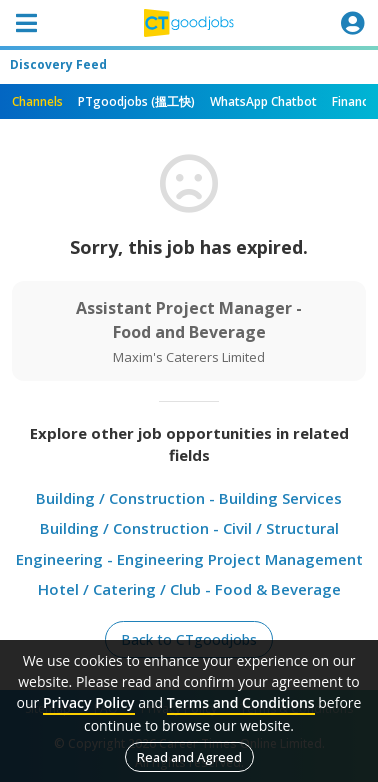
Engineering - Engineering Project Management (189, 559)
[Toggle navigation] (26, 23)
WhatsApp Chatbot (263, 101)
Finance (353, 101)
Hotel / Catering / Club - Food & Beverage (189, 589)
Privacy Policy (89, 702)
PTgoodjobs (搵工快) (136, 101)
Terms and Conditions (241, 702)
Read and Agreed (189, 757)
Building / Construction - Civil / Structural (189, 528)
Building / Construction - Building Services (189, 498)
